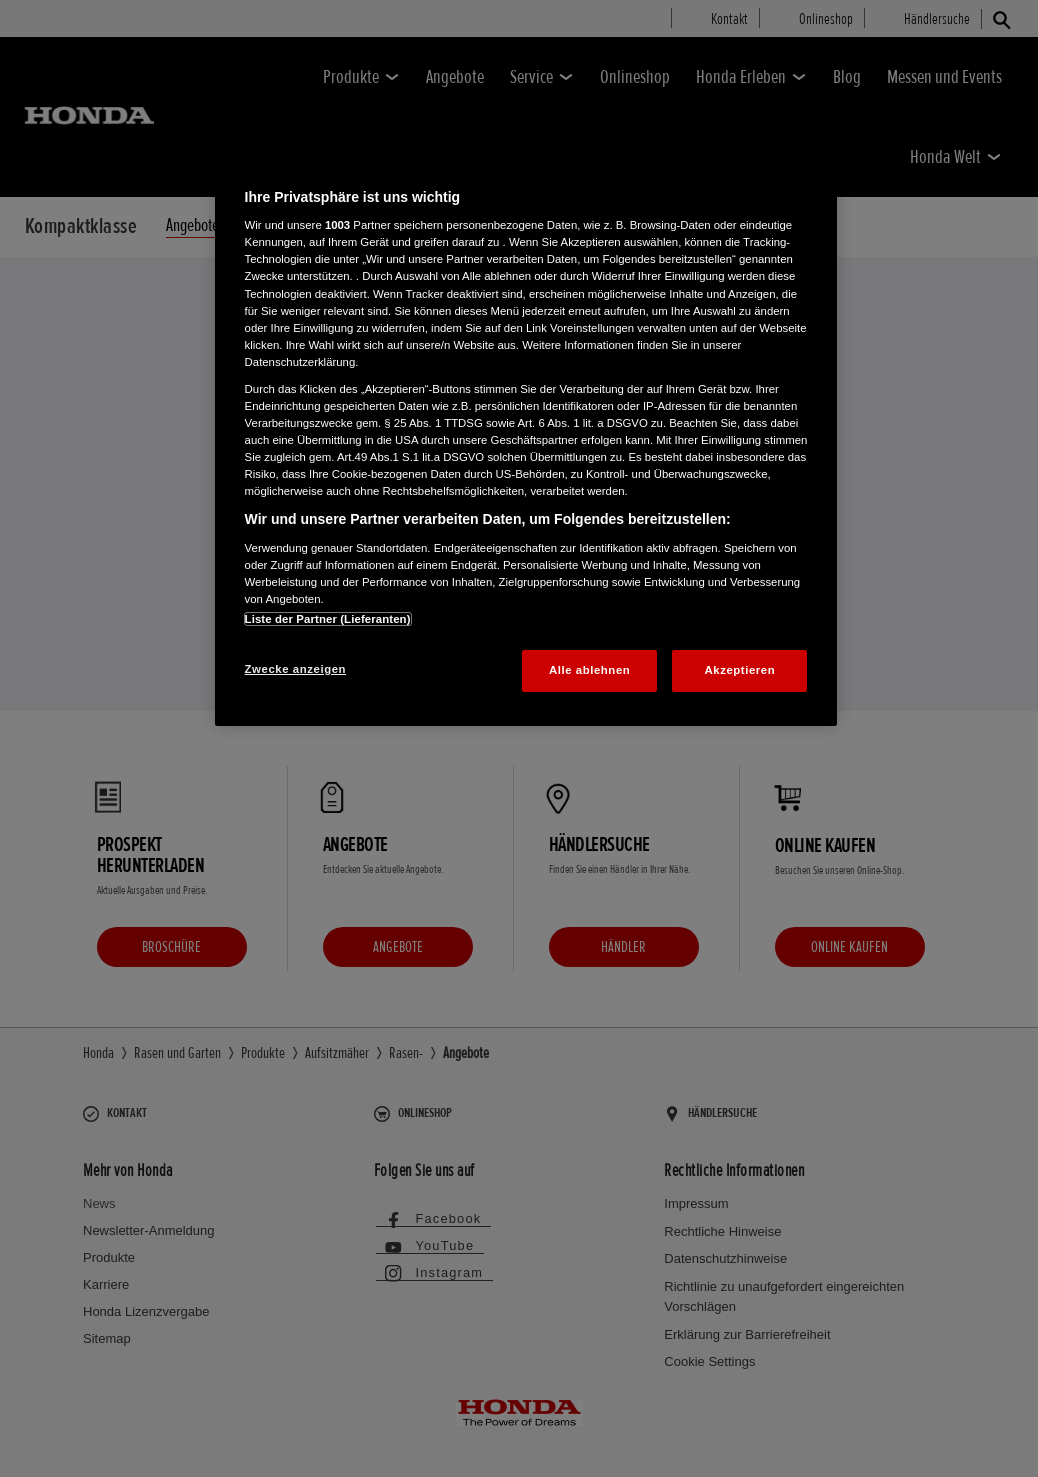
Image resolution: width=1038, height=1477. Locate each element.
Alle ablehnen (589, 670)
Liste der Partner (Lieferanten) (328, 619)
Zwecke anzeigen (295, 669)
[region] (526, 437)
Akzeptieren (740, 670)
